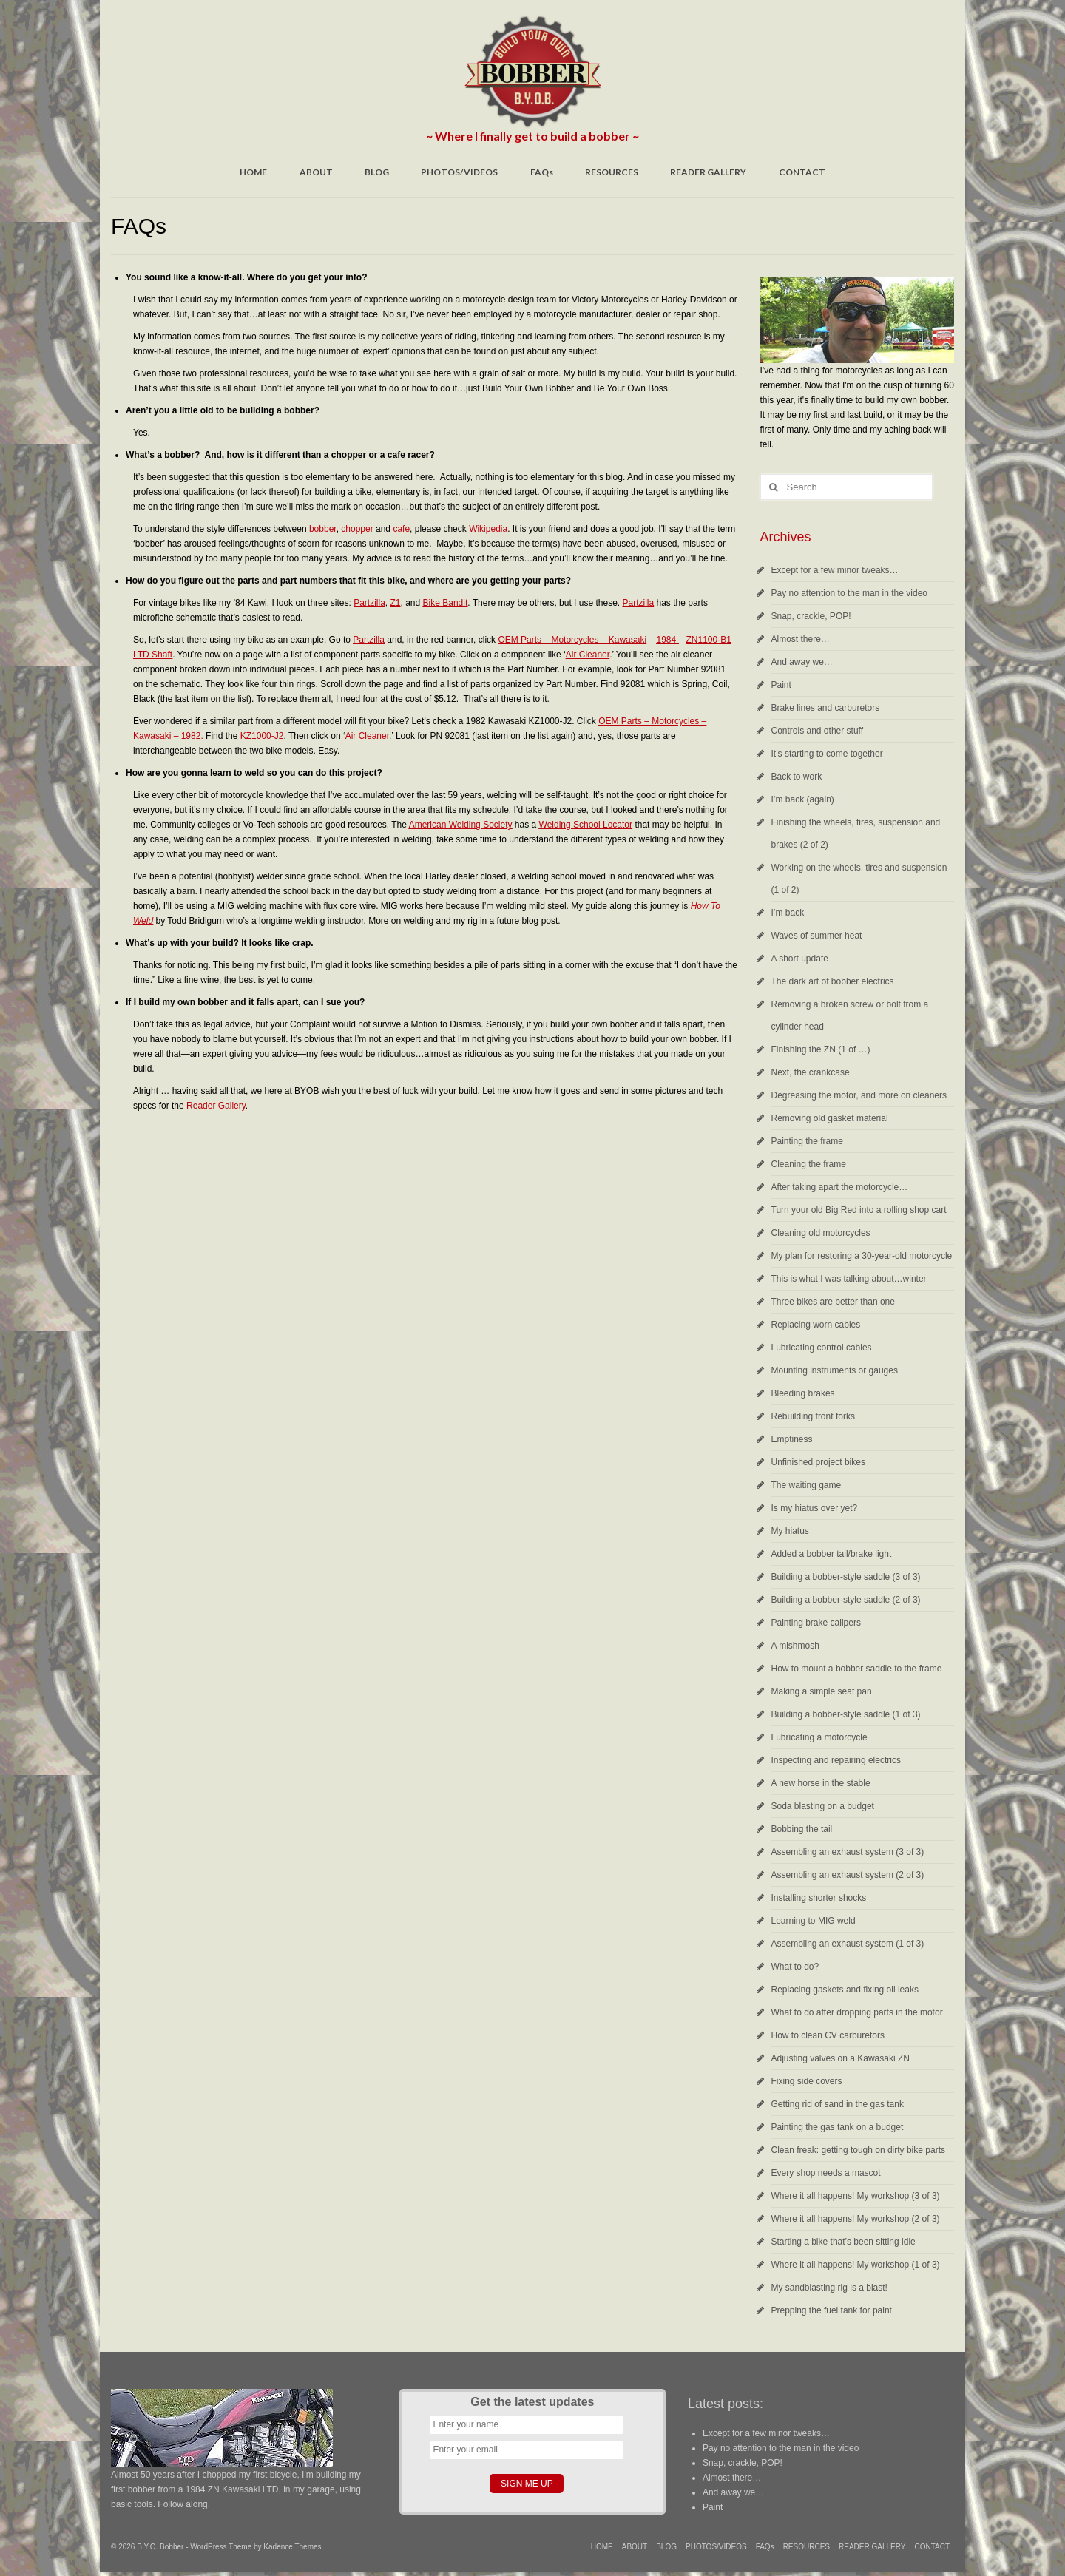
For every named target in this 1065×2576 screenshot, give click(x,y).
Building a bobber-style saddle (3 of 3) (846, 1577)
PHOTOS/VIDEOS (459, 172)
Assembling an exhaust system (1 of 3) (847, 1943)
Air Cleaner (587, 654)
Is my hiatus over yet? (814, 1508)
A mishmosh (795, 1645)
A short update (799, 958)
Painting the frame (807, 1141)
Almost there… (800, 639)
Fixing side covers (806, 2081)
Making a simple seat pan (821, 1691)
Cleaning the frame (808, 1164)
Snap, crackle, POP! (811, 616)
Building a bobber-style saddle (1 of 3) (846, 1714)
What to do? (795, 1966)
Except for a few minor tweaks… (835, 570)
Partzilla (369, 603)
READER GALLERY (708, 172)
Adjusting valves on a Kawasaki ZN (840, 2058)
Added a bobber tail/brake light (831, 1554)
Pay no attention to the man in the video (849, 593)
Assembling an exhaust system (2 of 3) (847, 1875)
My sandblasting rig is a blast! (829, 2287)
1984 (667, 640)
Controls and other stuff (817, 731)
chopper (357, 529)
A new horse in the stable (820, 1783)
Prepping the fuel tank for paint (831, 2310)
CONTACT (802, 172)
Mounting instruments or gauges (834, 1370)
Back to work (796, 776)
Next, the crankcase (810, 1072)
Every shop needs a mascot (826, 2173)
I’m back (788, 912)
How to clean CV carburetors (828, 2035)
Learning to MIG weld (813, 1921)
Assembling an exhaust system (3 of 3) (847, 1852)
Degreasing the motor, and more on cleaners (859, 1095)
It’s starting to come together (827, 753)
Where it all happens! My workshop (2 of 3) (855, 2219)
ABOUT (316, 172)
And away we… (802, 662)
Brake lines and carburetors (825, 708)
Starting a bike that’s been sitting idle (843, 2242)
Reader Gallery (216, 1106)
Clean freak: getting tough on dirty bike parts (858, 2150)
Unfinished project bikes (818, 1462)
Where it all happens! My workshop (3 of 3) (855, 2196)
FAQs (541, 172)
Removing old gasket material (829, 1118)
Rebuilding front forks (813, 1416)
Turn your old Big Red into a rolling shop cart (859, 1210)
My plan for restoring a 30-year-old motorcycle (862, 1256)
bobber (323, 529)
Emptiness (792, 1439)
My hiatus (790, 1531)
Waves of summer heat (816, 935)
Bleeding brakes (803, 1393)
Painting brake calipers (816, 1622)
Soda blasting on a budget (822, 1806)
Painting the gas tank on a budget (837, 2127)
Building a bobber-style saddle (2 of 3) (846, 1600)
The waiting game (806, 1485)
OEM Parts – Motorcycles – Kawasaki (572, 640)
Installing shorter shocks (819, 1898)
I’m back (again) (802, 799)
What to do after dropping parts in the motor (857, 2012)
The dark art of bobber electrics (832, 981)
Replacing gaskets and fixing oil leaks (845, 1989)
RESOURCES (611, 172)
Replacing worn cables (816, 1324)
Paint (781, 685)
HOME (253, 172)
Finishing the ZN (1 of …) (820, 1049)
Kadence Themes (292, 2547)
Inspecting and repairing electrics (836, 1760)
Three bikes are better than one (833, 1302)
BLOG (377, 172)
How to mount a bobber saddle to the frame (856, 1668)
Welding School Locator (586, 824)
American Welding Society (461, 824)
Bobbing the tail (802, 1829)
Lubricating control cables (821, 1347)
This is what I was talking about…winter (849, 1279)
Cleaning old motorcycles (820, 1233)
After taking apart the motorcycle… (839, 1187)
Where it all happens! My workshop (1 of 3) (855, 2264)
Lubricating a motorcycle (819, 1737)
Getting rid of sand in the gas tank (837, 2104)
